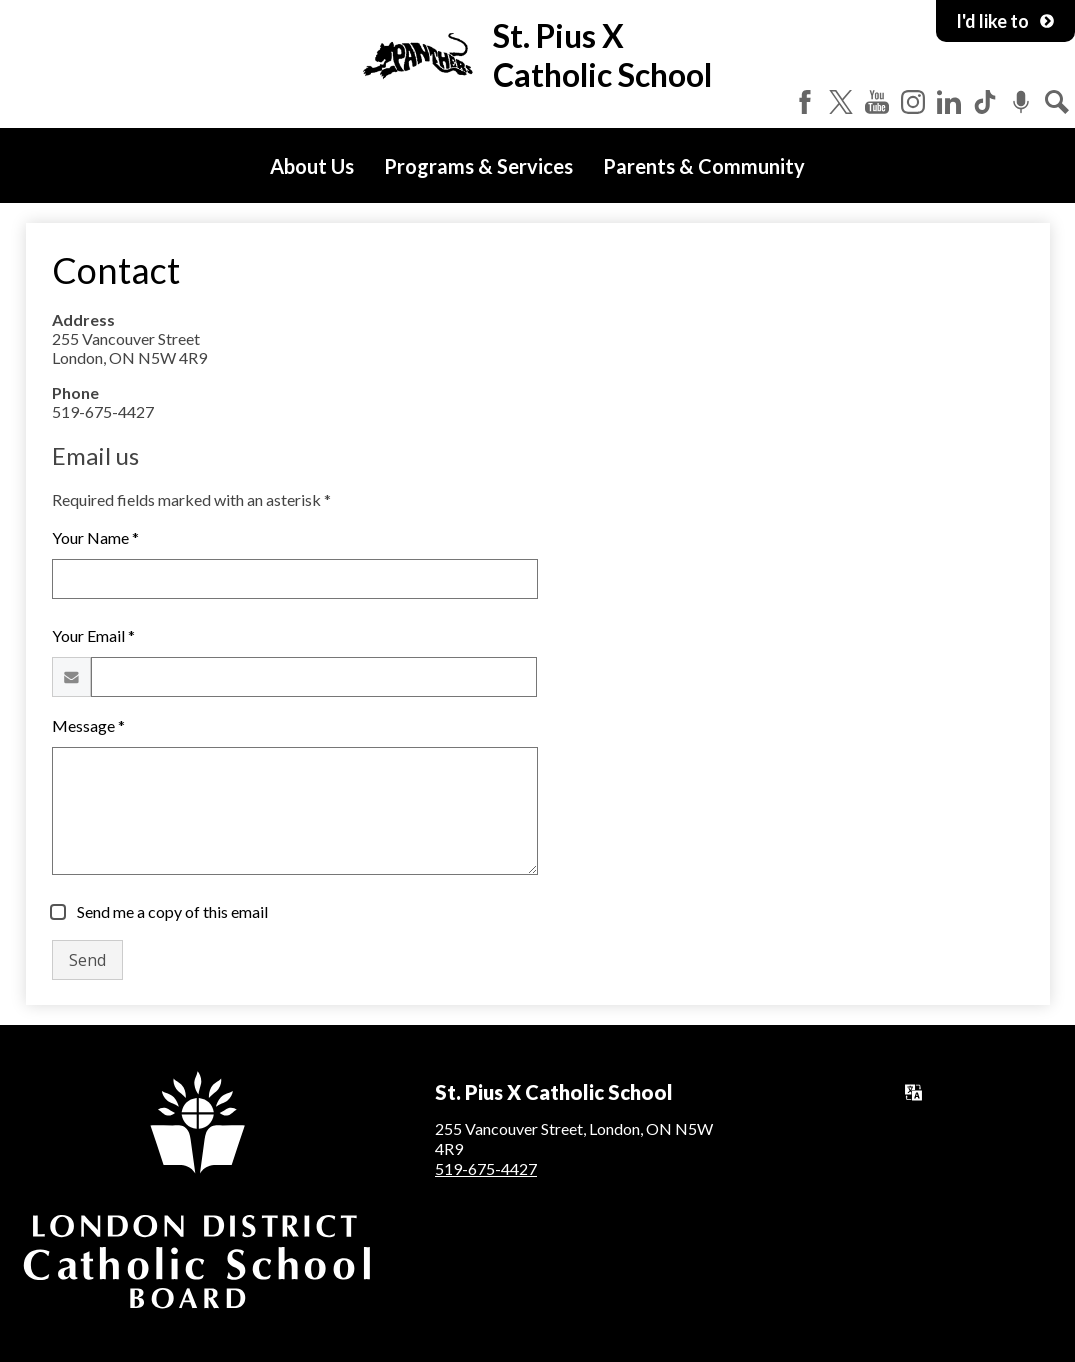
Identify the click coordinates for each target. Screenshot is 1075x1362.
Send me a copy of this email (171, 911)
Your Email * (93, 635)
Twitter (841, 102)
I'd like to (1005, 21)
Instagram (913, 102)
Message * (88, 725)
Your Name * (95, 537)
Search (1057, 102)
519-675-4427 (486, 1168)
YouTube (877, 102)
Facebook (805, 102)
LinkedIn (949, 102)
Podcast (1021, 102)
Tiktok (985, 102)
